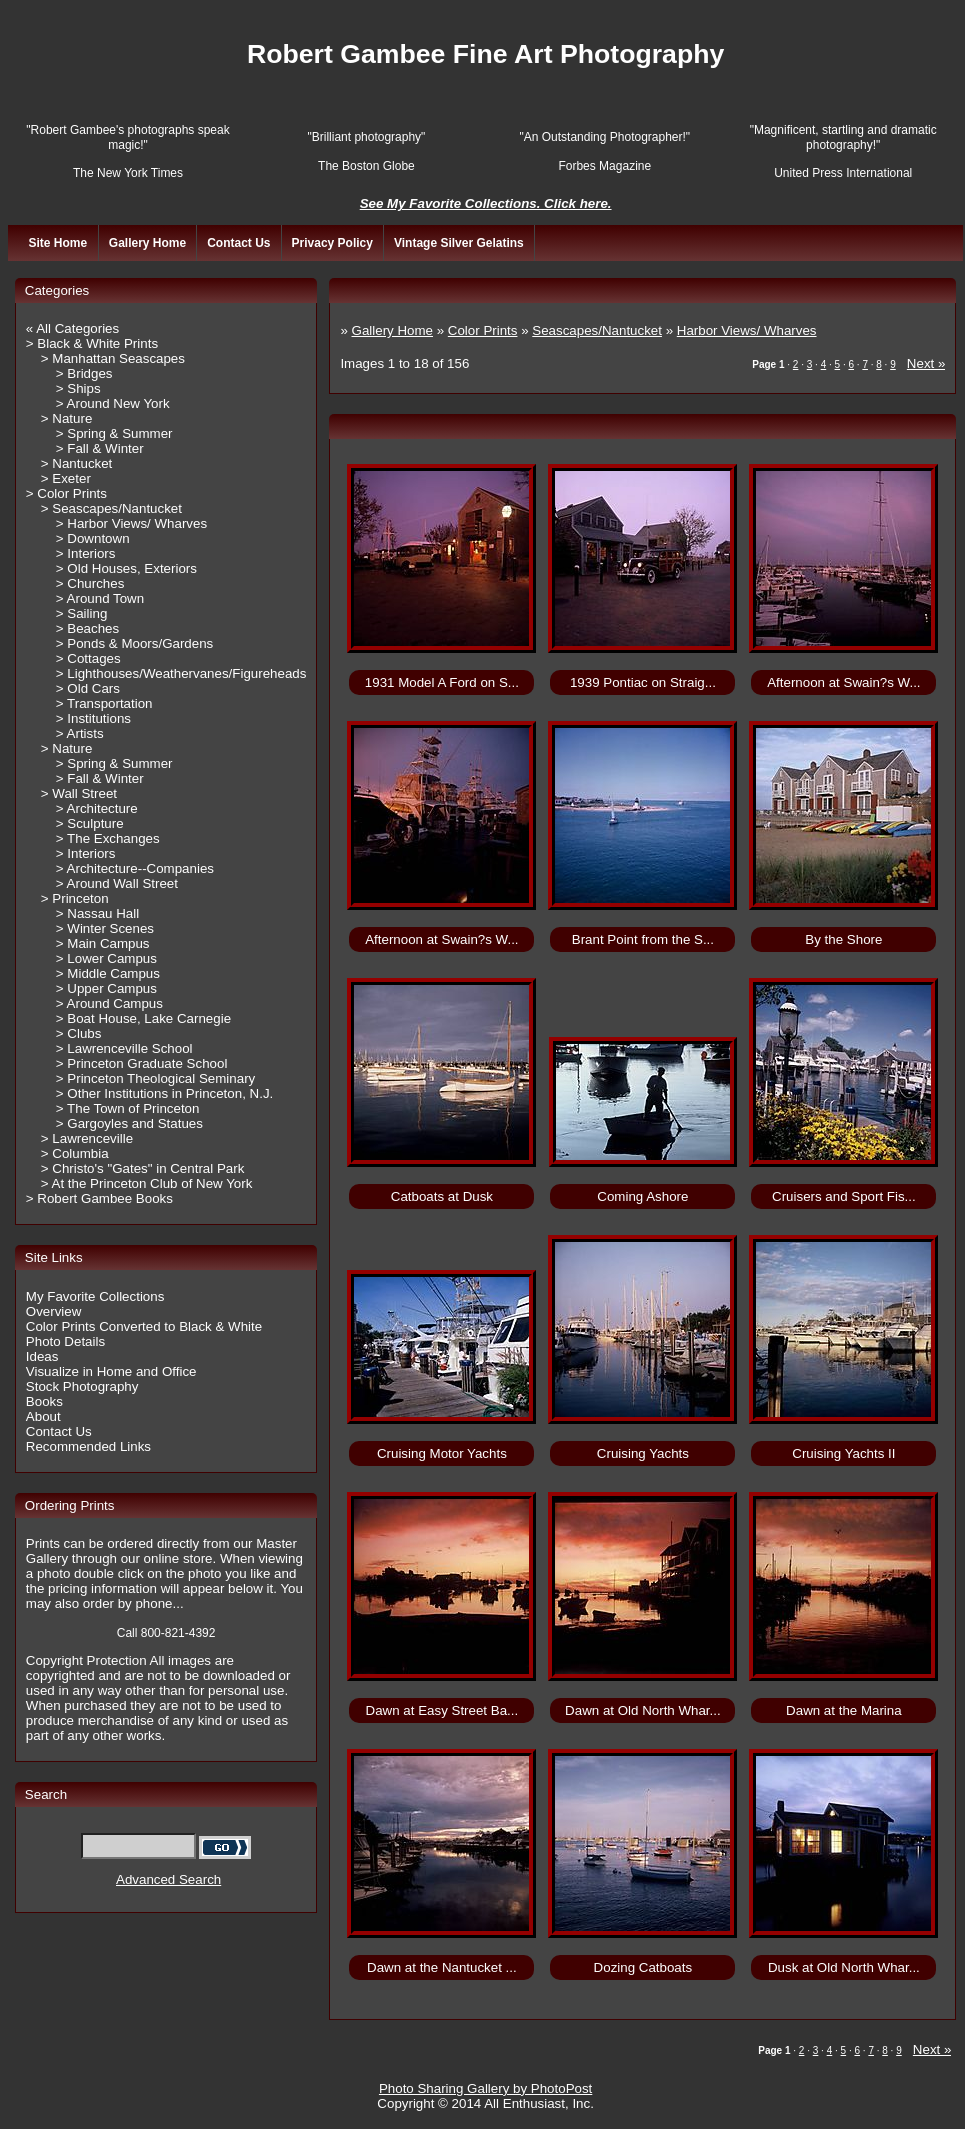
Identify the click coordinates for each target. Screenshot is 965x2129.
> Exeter (66, 478)
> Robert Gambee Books (99, 1198)
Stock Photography (82, 1386)
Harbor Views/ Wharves (747, 330)
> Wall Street (79, 793)
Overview (54, 1311)
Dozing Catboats (643, 1967)
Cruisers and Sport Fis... (844, 1196)
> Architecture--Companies (135, 868)
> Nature (67, 418)
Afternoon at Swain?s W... (843, 682)
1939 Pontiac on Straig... (643, 682)
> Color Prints (66, 493)
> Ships (78, 388)
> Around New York (113, 403)
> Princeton (75, 898)
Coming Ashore (642, 1196)
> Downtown (93, 538)
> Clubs (79, 1033)
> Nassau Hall (97, 913)
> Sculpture (90, 823)
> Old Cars (88, 688)
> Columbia (75, 1153)
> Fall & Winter (100, 448)
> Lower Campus (106, 958)
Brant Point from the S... (643, 939)
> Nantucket (77, 463)
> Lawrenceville (87, 1138)
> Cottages (88, 658)
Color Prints (483, 330)
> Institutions (93, 718)
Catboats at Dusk (442, 1196)
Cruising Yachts (643, 1453)
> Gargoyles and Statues (129, 1123)
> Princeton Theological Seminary (155, 1078)
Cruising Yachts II (843, 1453)
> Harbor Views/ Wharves (131, 523)
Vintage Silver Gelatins (459, 243)
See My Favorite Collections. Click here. (486, 203)
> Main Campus (103, 943)
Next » (926, 363)
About (43, 1416)
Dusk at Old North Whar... (844, 1967)
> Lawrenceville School (124, 1048)
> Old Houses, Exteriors (126, 568)
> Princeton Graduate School (142, 1063)
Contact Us (238, 243)
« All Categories (72, 328)
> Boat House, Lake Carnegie (143, 1018)
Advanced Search (168, 1879)
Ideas (42, 1356)
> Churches (90, 583)
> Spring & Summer (114, 433)
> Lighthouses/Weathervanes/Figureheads (181, 673)
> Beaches (87, 628)
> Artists (80, 733)
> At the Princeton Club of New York (147, 1183)
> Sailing (82, 613)
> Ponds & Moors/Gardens (134, 643)
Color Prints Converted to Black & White (144, 1326)
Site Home (57, 243)
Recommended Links (88, 1446)
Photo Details (65, 1341)
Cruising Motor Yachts (442, 1453)
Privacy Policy (332, 243)
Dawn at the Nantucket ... (442, 1967)
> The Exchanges (108, 838)
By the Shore (843, 939)
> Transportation (104, 703)
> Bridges (84, 373)
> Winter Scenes (105, 928)
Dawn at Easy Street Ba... (442, 1710)
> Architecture (97, 808)
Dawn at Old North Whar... (643, 1710)
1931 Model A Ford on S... (442, 682)
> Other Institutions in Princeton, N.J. (164, 1093)
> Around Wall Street (117, 883)
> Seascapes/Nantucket (111, 508)
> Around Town (100, 598)
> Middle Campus (108, 973)
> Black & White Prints (92, 343)
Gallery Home (147, 243)
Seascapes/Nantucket (597, 330)
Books (44, 1401)
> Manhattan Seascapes (113, 358)
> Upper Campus (106, 988)
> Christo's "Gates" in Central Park (143, 1168)
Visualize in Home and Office (111, 1371)
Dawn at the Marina (844, 1710)
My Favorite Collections (95, 1296)
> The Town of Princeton (128, 1108)
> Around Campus (109, 1003)
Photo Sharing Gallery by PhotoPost (485, 2088)
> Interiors (86, 553)
